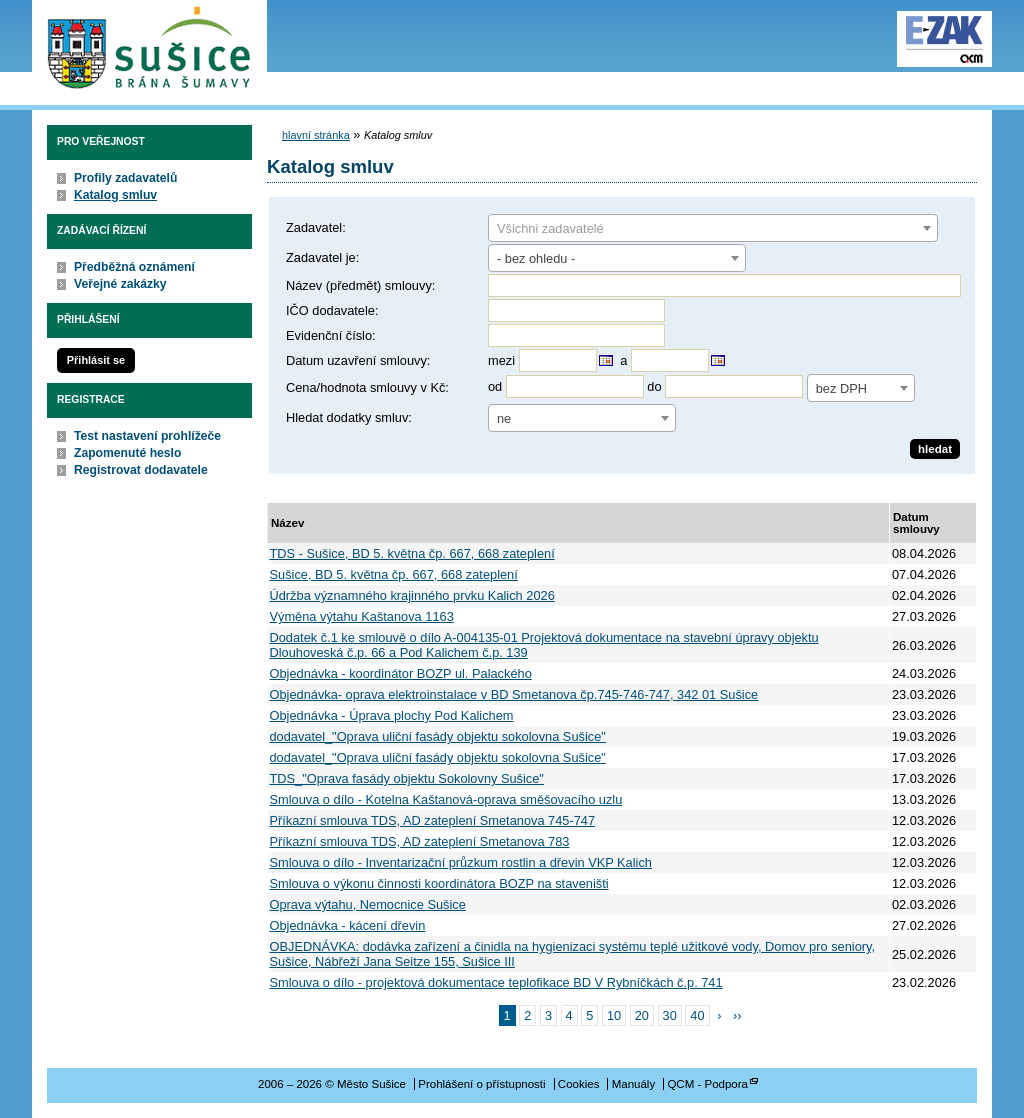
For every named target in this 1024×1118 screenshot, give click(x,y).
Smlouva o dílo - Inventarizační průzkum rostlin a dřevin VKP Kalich (461, 862)
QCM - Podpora (707, 1084)
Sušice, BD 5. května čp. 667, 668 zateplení (394, 574)
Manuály (634, 1084)
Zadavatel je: (322, 257)
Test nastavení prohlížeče (147, 436)
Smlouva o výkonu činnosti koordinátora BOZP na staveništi (439, 883)
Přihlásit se (96, 360)
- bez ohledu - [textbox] (536, 258)
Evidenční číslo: (331, 335)
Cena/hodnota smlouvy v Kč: (367, 387)
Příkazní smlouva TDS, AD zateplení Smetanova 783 (420, 841)
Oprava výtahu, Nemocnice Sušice (368, 904)
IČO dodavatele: (332, 310)
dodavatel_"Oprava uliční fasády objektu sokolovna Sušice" (438, 736)
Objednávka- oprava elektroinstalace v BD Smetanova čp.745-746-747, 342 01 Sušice (514, 694)
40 (697, 1015)
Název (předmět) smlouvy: (360, 285)
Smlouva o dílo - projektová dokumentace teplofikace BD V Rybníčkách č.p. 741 (496, 982)
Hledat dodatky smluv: (349, 417)
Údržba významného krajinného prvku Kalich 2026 (412, 595)
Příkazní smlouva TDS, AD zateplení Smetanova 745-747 (433, 820)
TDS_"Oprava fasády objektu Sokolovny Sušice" (407, 778)
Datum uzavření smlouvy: (358, 360)
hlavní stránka (316, 135)
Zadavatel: (316, 227)
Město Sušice (149, 48)
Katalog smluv (115, 195)
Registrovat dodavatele (141, 470)
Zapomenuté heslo (127, 453)
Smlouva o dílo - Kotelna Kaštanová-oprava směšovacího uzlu (446, 799)
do (654, 386)
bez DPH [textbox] (841, 388)
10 (614, 1015)
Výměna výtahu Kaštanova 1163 (362, 616)
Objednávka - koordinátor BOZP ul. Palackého (401, 673)
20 (642, 1015)
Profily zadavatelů (125, 178)
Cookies (579, 1084)
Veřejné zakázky (120, 284)
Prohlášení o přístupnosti (481, 1084)
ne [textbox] (504, 418)
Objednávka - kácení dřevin (348, 925)
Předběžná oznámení (134, 267)
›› (737, 1015)
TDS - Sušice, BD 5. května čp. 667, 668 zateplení (412, 553)
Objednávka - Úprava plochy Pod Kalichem (392, 715)
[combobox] (713, 228)
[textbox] (713, 229)
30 (670, 1015)
